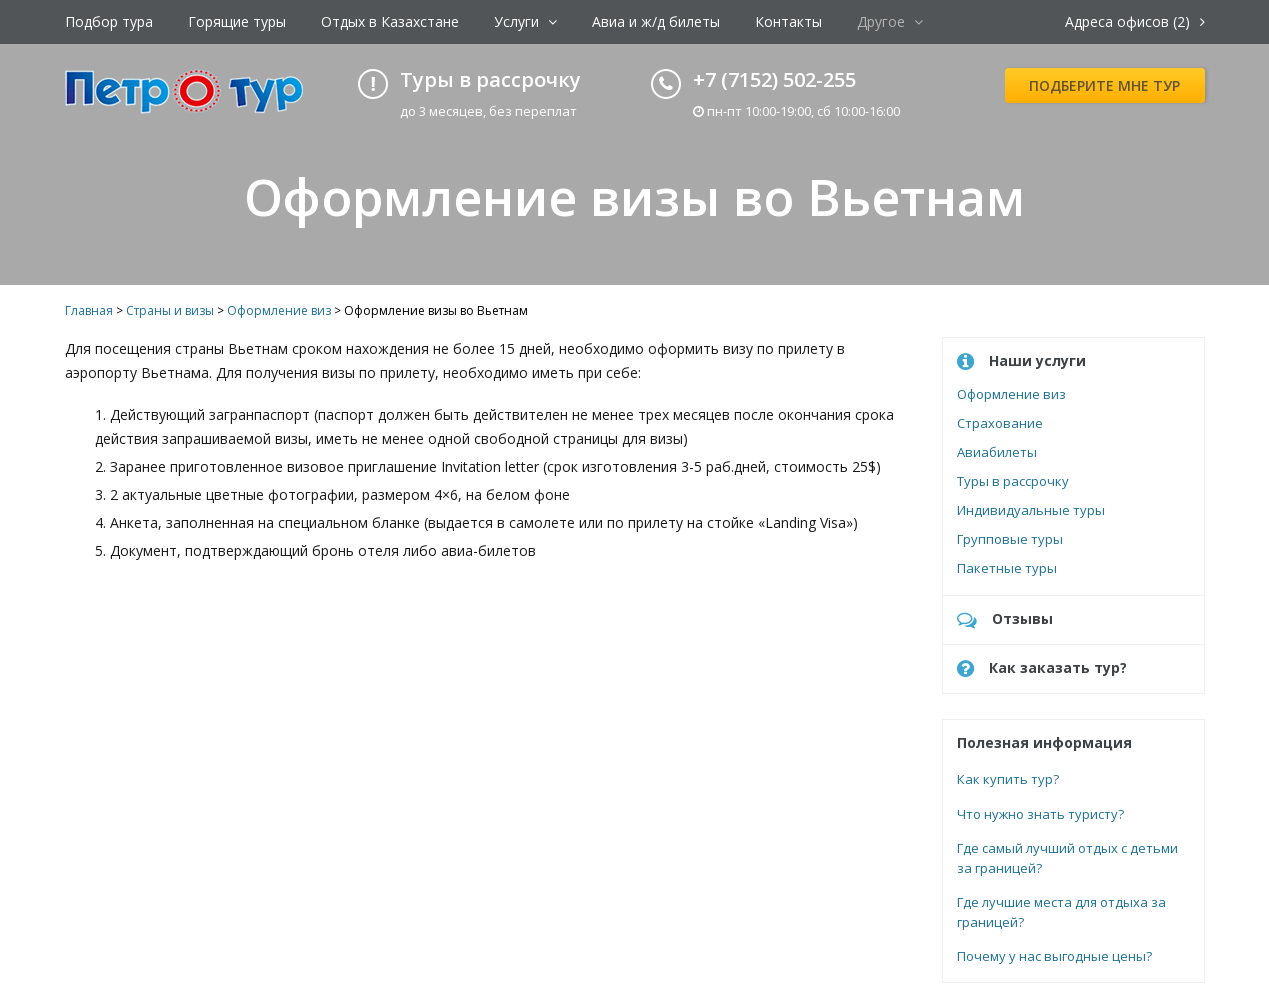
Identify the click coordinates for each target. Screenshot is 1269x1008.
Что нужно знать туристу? (1040, 814)
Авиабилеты (997, 452)
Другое (890, 21)
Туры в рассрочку (1013, 481)
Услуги (525, 21)
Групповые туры (1010, 539)
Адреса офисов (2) (1135, 21)
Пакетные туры (1007, 568)
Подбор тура (109, 21)
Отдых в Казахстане (390, 21)
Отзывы (1005, 619)
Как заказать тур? (1042, 668)
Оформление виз (1011, 394)
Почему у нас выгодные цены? (1054, 956)
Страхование (1000, 423)
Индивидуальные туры (1031, 510)
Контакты (788, 21)
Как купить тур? (1008, 779)
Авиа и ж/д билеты (656, 21)
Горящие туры (237, 21)
